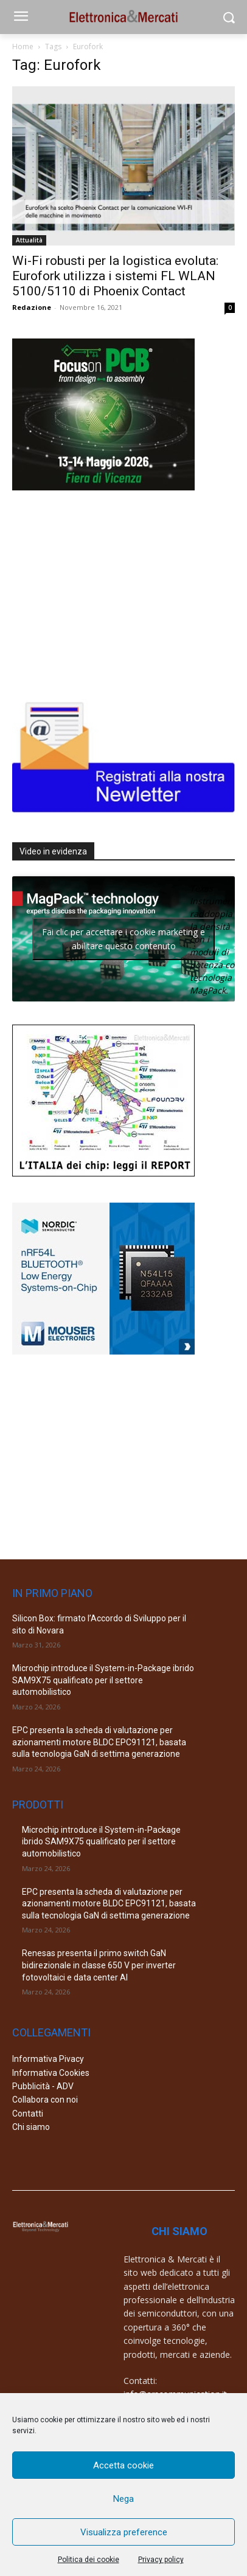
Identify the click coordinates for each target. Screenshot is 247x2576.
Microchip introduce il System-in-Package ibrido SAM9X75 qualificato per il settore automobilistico (103, 1680)
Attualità (29, 240)
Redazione (31, 307)
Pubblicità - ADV (43, 2086)
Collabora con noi (45, 2099)
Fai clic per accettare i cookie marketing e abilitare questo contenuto (123, 939)
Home (22, 46)
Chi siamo (31, 2127)
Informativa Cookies (50, 2073)
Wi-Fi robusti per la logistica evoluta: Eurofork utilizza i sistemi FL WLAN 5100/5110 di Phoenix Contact (115, 275)
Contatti (27, 2113)
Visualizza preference (123, 2532)
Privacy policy (161, 2559)
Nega (123, 2498)
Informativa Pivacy (48, 2059)
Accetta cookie (123, 2465)
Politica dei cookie (88, 2559)
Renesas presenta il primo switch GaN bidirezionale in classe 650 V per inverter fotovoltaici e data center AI (99, 1965)
